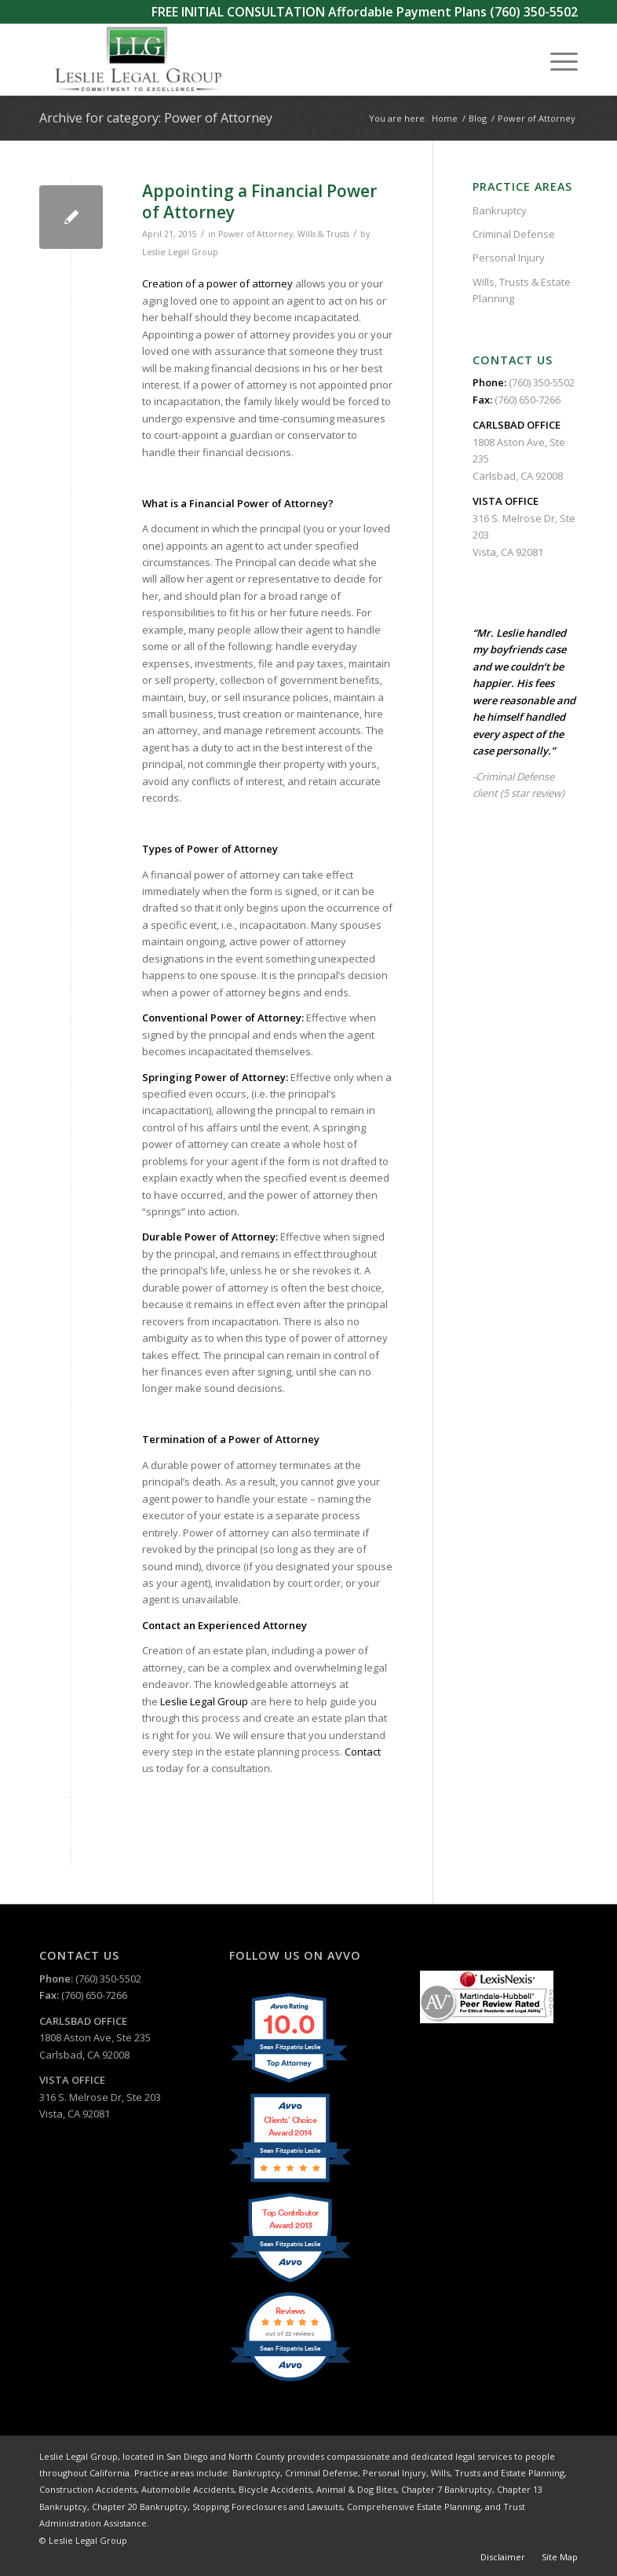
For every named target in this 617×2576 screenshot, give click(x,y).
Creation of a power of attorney (217, 283)
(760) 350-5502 (534, 11)
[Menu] (556, 59)
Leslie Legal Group (180, 252)
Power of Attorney (255, 233)
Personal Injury (509, 257)
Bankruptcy (500, 210)
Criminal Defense (514, 234)
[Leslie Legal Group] (136, 59)
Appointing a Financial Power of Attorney (259, 201)
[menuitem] (556, 59)
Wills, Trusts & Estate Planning (522, 290)
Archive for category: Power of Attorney (155, 117)
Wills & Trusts (323, 233)
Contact (363, 1752)
